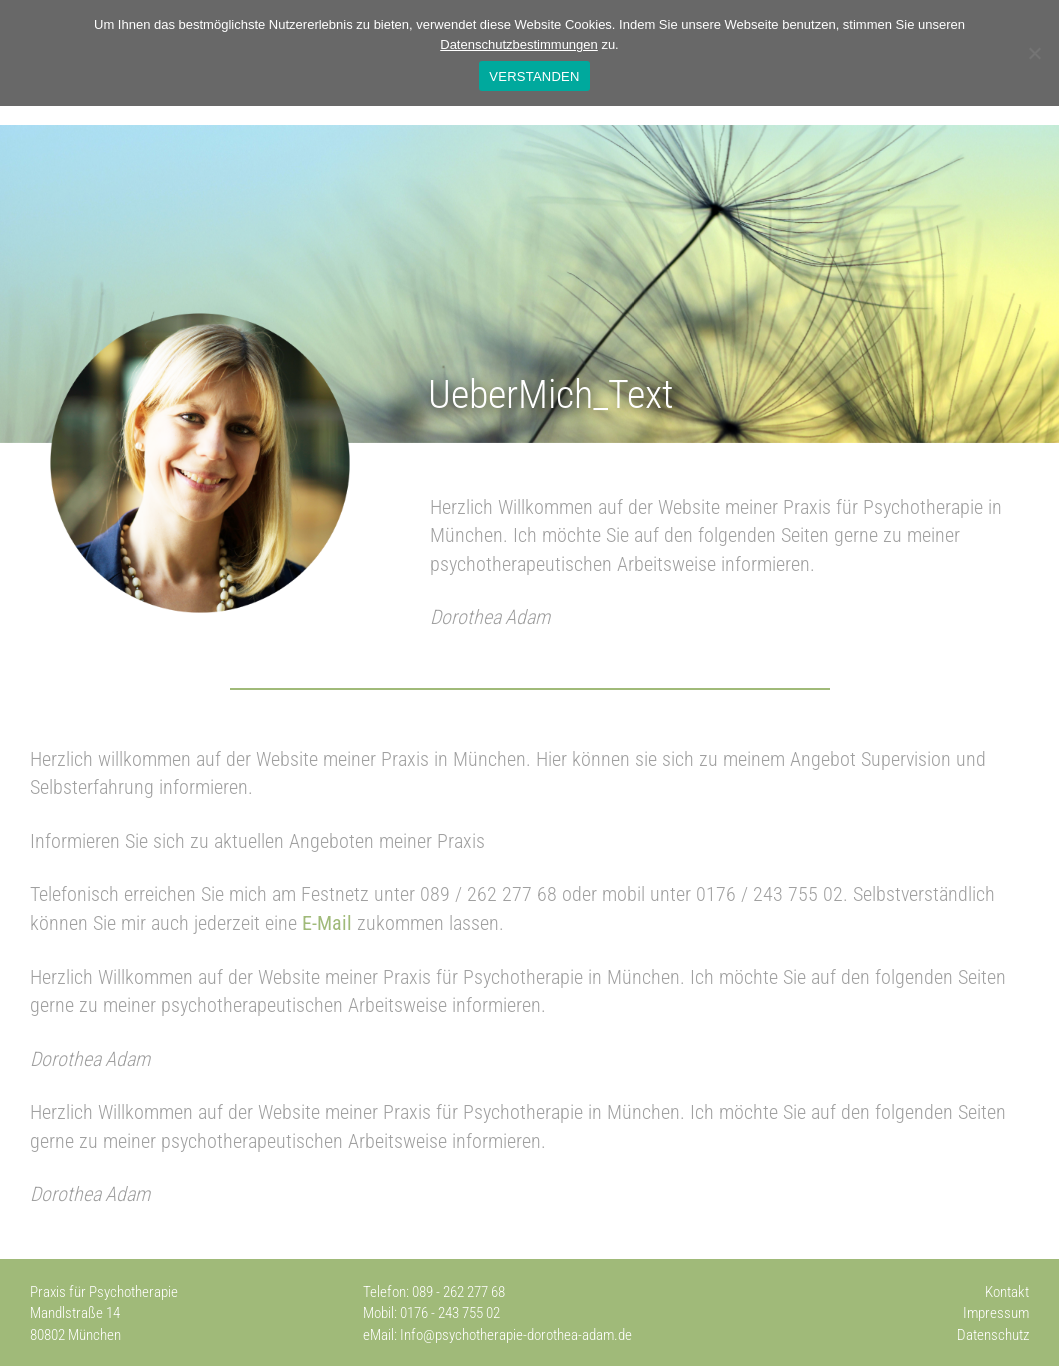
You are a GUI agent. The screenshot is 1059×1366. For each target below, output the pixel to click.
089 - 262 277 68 (458, 1292)
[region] (529, 284)
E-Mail (327, 923)
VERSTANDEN (534, 76)
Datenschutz (993, 1335)
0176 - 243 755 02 (450, 1313)
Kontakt (1007, 1292)
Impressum (996, 1313)
